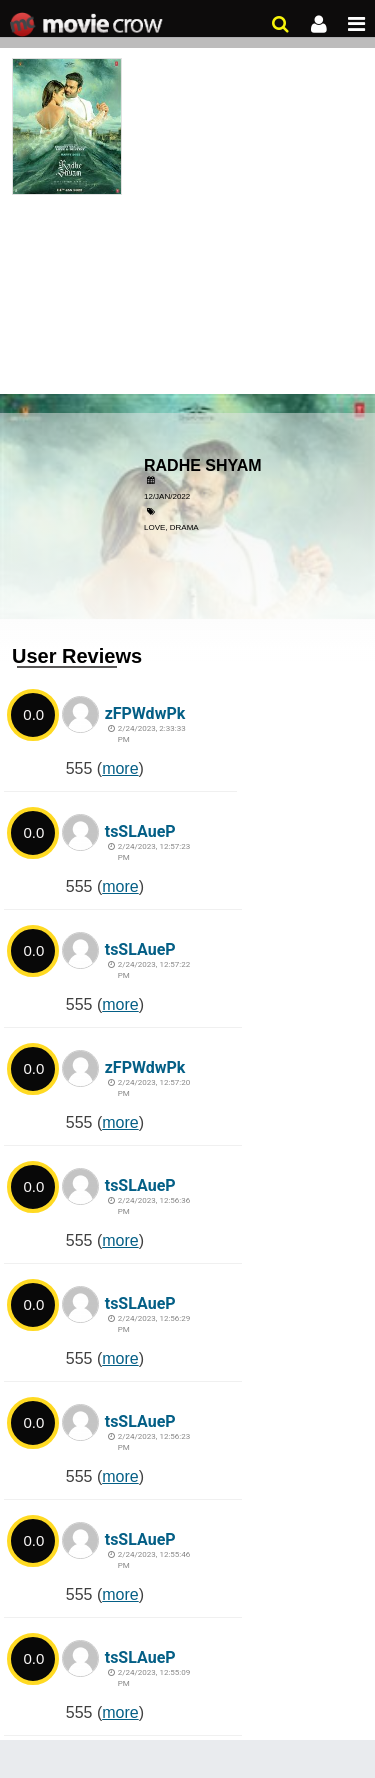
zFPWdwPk (145, 713)
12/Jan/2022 (167, 496)
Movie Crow (88, 25)
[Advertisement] (187, 235)
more (120, 768)
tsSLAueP (140, 831)
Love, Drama (171, 527)
